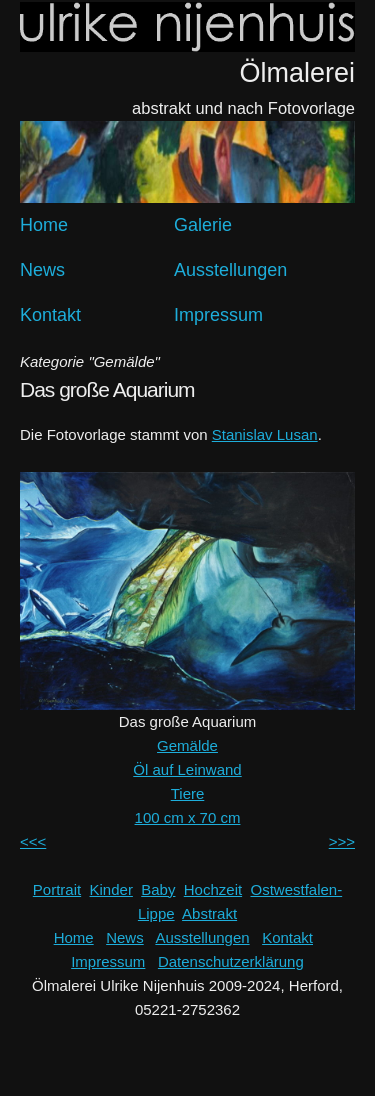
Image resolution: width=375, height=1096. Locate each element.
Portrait (57, 889)
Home (44, 225)
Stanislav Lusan (265, 434)
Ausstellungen (230, 270)
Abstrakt (209, 913)
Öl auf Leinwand (187, 769)
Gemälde (187, 745)
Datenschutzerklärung (231, 961)
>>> (342, 841)
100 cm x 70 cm (188, 817)
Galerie (203, 225)
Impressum (218, 315)
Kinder (111, 889)
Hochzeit (213, 889)
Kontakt (50, 315)
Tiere (188, 793)
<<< (33, 841)
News (42, 270)
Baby (158, 889)
